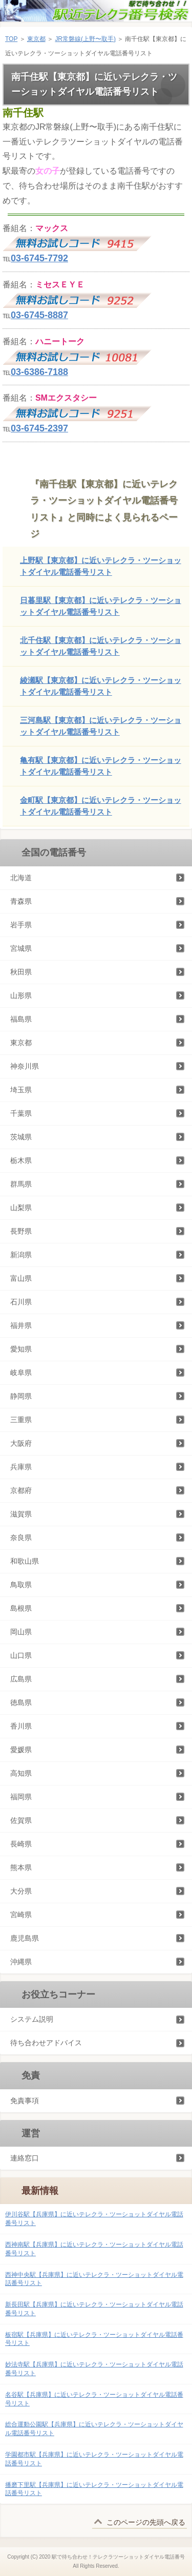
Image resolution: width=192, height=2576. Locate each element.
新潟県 (21, 1255)
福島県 (21, 1019)
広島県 (21, 1679)
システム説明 (31, 2019)
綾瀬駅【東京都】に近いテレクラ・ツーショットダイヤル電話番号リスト (100, 686)
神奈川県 (24, 1066)
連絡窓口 (24, 2158)
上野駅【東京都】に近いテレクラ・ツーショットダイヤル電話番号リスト (100, 566)
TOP (11, 39)
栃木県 (21, 1160)
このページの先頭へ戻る (145, 2522)
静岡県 (21, 1396)
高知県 (21, 1773)
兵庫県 (21, 1467)
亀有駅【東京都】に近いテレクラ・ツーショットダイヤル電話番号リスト (100, 766)
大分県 (21, 1891)
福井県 (21, 1325)
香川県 (21, 1726)
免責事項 (24, 2100)
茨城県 (21, 1137)
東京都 (36, 39)
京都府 (21, 1490)
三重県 (21, 1420)
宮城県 (21, 948)
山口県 (21, 1655)
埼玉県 (21, 1090)
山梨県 (21, 1207)
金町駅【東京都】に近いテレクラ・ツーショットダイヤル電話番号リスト (100, 806)
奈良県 (21, 1537)
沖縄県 (21, 1962)
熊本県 (21, 1867)
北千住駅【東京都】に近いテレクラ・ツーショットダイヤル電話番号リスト (100, 646)
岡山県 (21, 1632)
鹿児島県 (24, 1938)
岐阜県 (21, 1372)
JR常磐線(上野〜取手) (85, 39)
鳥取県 (21, 1585)
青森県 (21, 901)
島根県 (21, 1608)
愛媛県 (21, 1750)
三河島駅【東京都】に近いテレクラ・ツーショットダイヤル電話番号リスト (100, 726)
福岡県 (21, 1797)
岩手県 (21, 925)
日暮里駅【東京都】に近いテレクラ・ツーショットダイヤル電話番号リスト (100, 606)
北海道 (21, 878)
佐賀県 (21, 1820)
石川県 (21, 1302)
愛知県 (21, 1349)
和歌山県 (24, 1561)
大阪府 (21, 1443)
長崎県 (21, 1844)
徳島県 (21, 1702)
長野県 (21, 1231)
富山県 (21, 1278)
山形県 (21, 995)
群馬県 (21, 1184)
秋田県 (21, 972)
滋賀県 (21, 1514)
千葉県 (21, 1113)
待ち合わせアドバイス (46, 2043)
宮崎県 (21, 1914)
